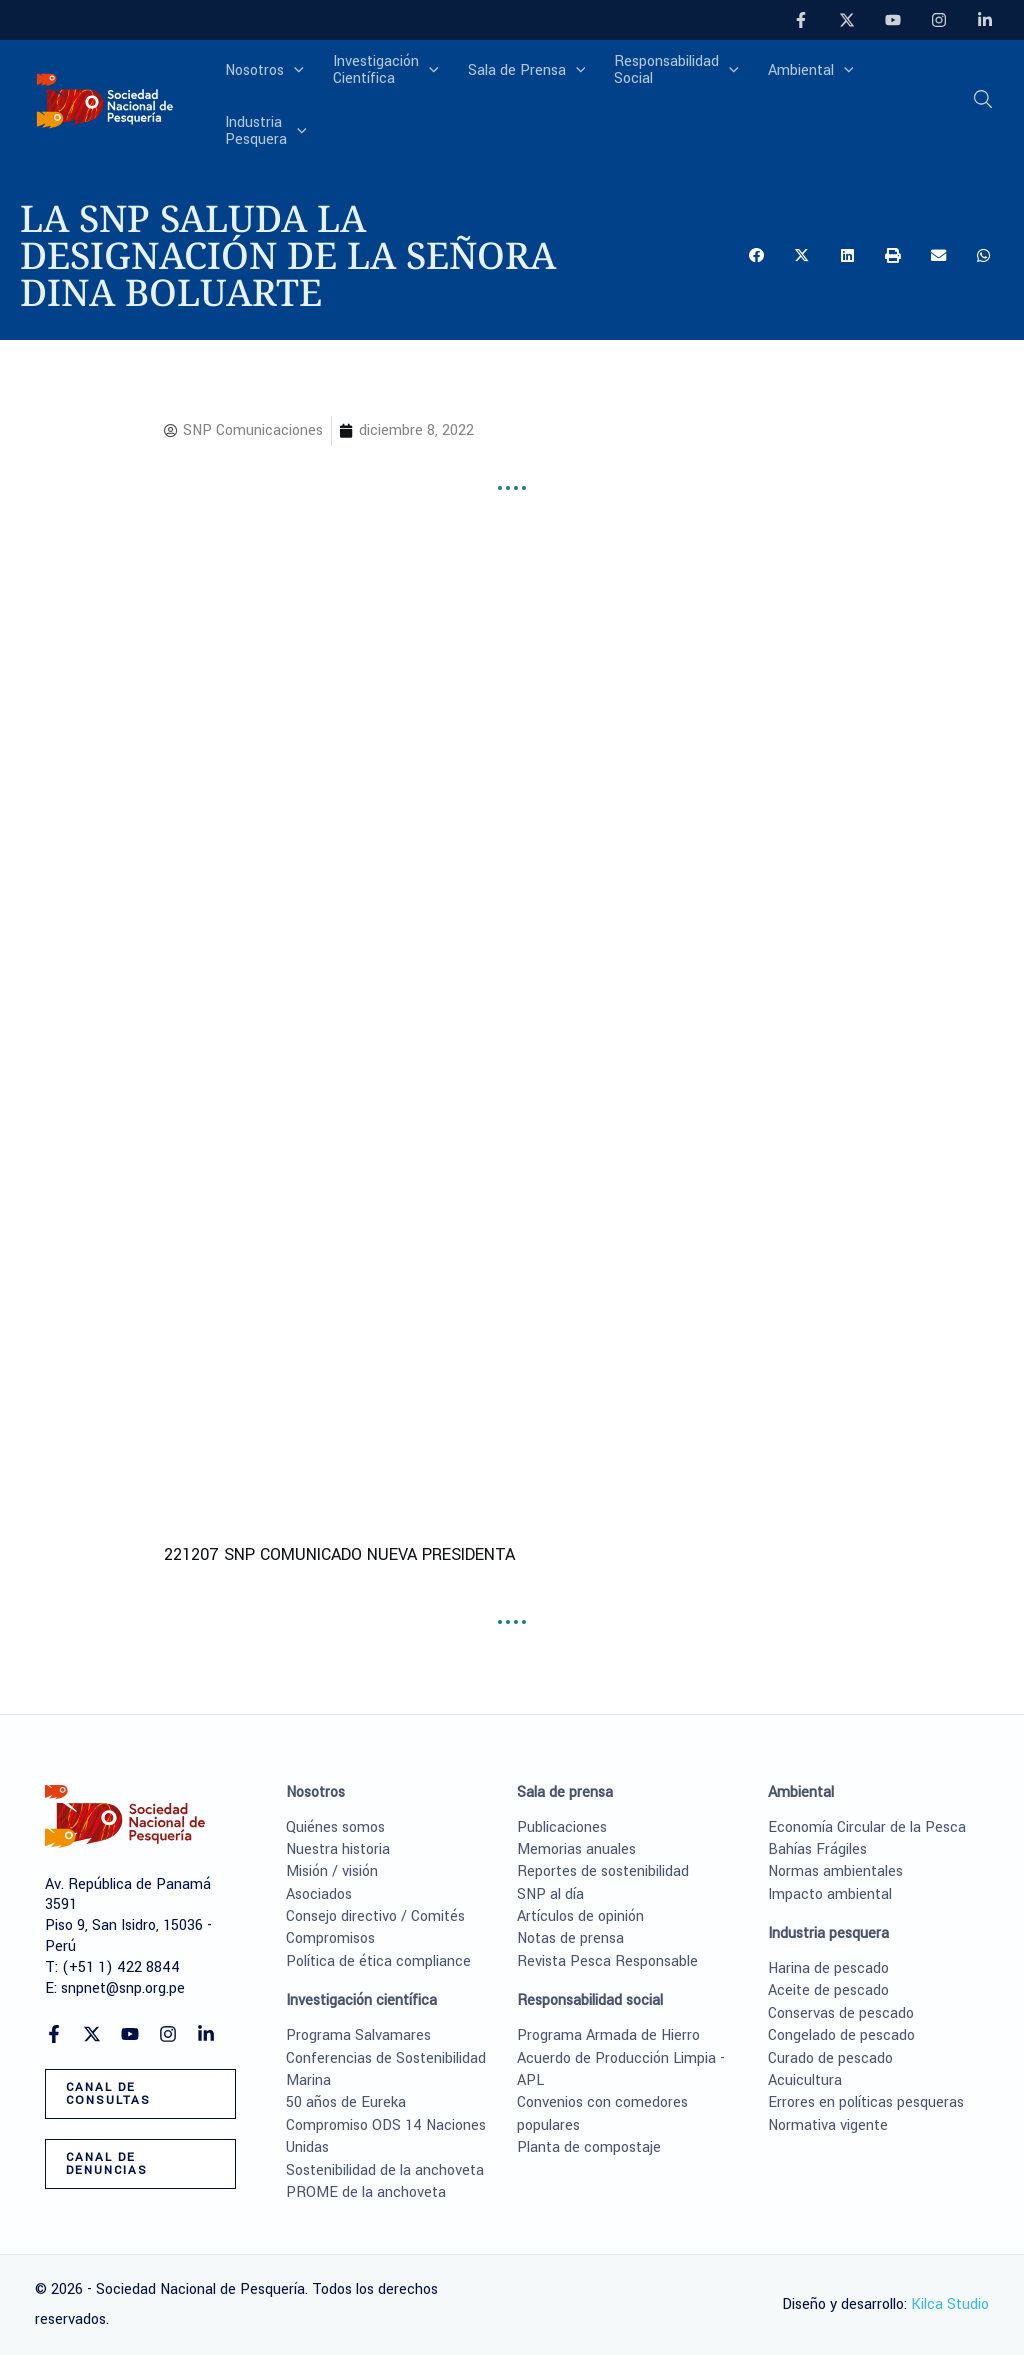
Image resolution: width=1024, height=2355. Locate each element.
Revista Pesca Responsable (607, 1961)
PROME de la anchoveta (366, 2192)
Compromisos (330, 1938)
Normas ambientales (835, 1871)
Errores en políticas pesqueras (866, 2102)
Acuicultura (805, 2080)
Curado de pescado (830, 2058)
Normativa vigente (828, 2125)
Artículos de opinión (580, 1916)
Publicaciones (562, 1827)
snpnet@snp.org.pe (123, 1988)
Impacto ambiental (830, 1894)
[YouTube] (893, 20)
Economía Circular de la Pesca (867, 1827)
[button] (984, 105)
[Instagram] (939, 20)
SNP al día (550, 1894)
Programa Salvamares (358, 2035)
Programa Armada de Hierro (608, 2035)
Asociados (319, 1894)
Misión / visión (332, 1871)
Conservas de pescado (841, 2013)
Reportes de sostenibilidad (603, 1871)
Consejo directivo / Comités (375, 1916)
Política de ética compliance (378, 1961)
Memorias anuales (576, 1849)
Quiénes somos (335, 1827)
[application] (294, 72)
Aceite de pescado (828, 1990)
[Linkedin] (985, 20)
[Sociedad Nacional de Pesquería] (105, 102)
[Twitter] (847, 20)
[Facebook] (801, 20)
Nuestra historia (338, 1849)
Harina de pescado (828, 1968)
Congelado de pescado (841, 2035)
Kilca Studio (950, 2304)
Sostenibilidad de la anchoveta (385, 2170)
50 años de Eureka (346, 2102)
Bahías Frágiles (817, 1849)
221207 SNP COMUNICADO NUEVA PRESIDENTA (339, 1554)
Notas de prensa (570, 1938)
